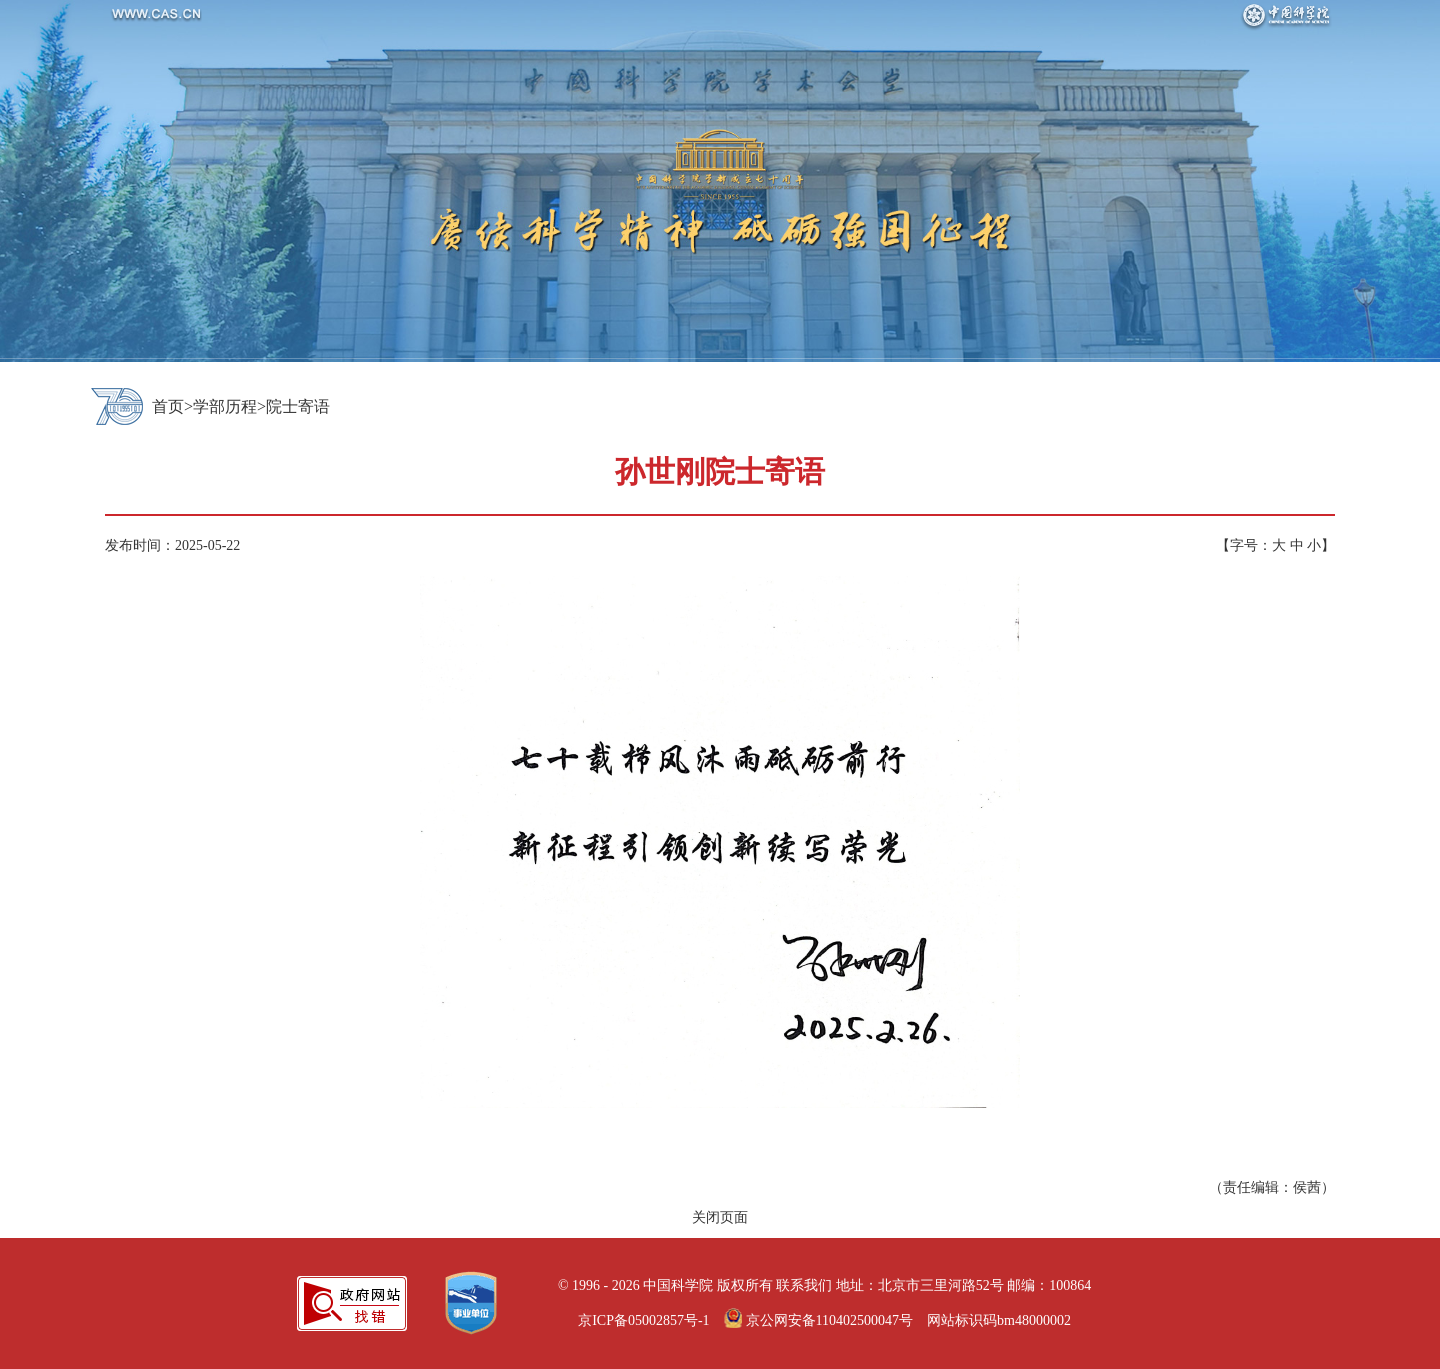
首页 (168, 406)
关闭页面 (720, 1217)
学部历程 (225, 406)
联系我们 (804, 1285)
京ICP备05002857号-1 (643, 1320)
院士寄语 (298, 406)
